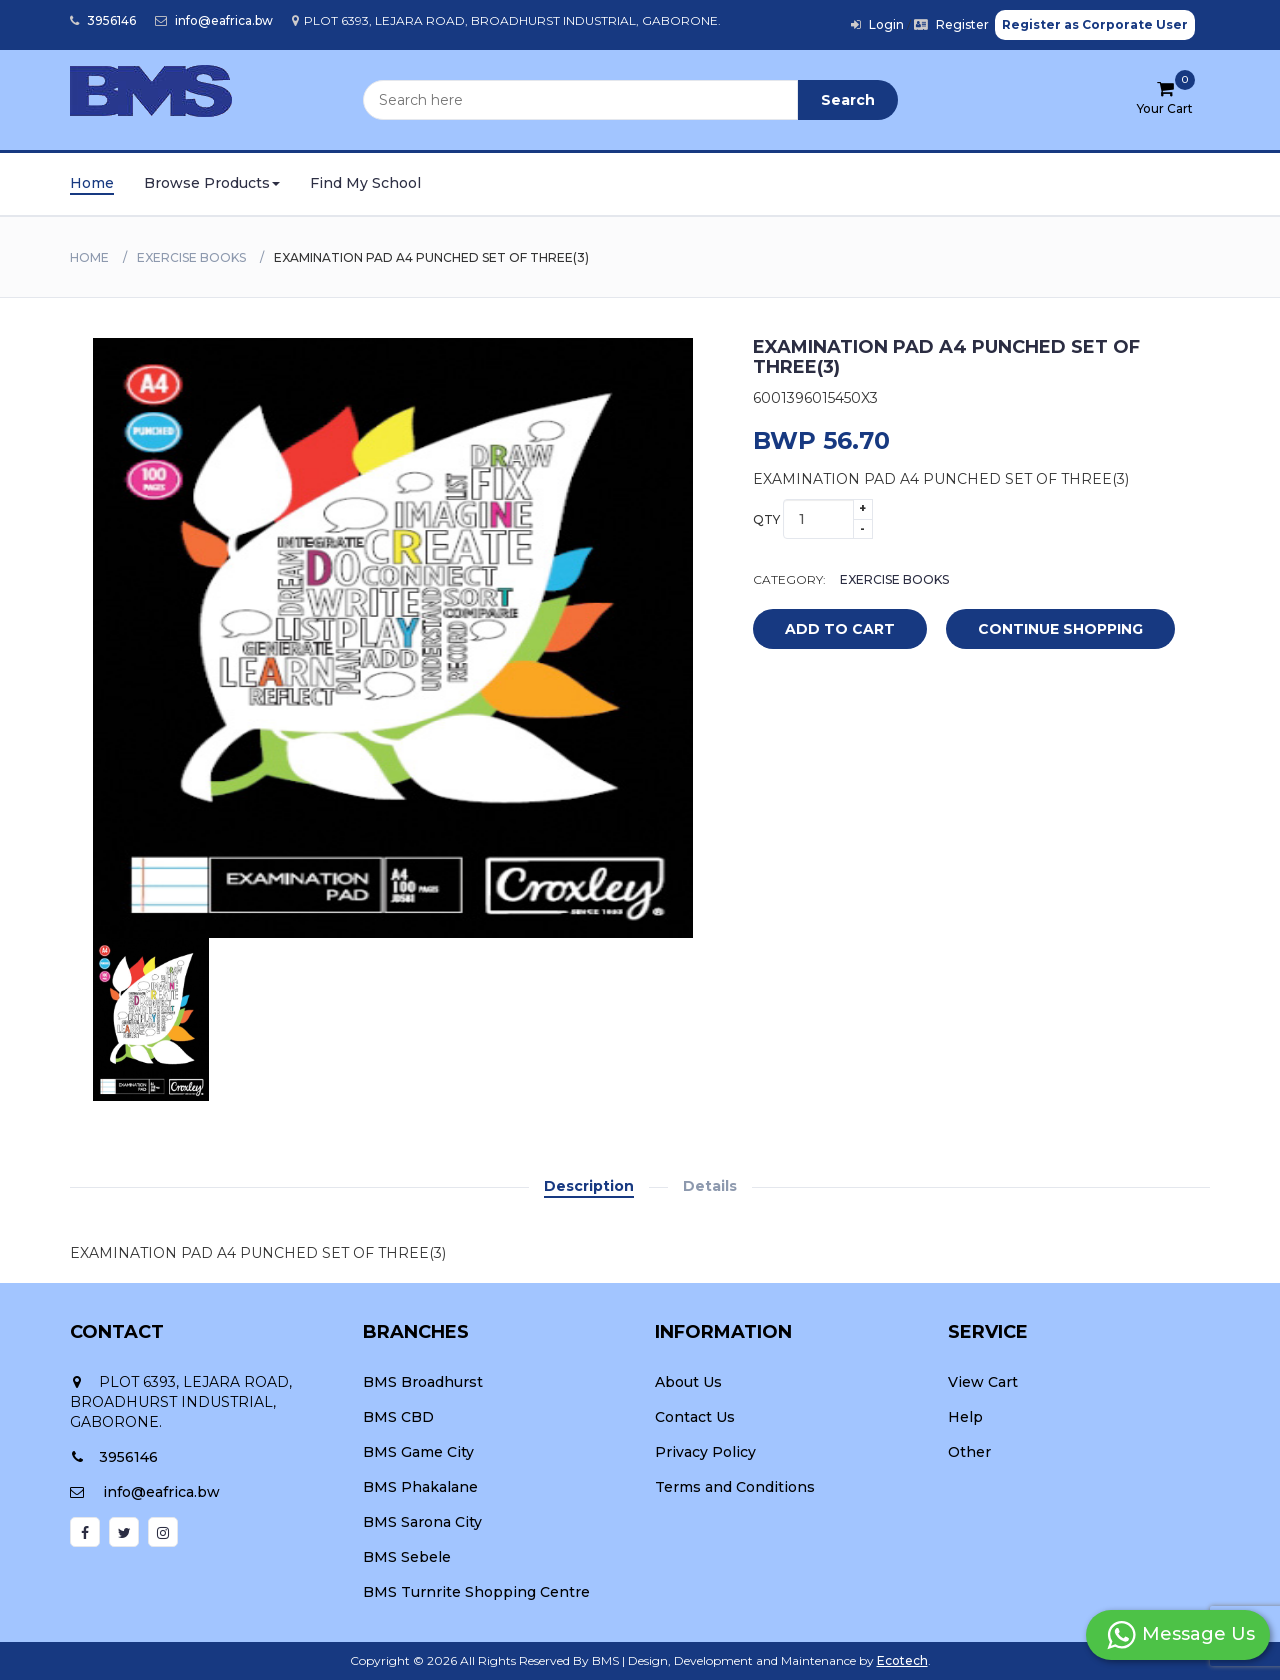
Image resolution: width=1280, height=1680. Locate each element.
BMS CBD (398, 1417)
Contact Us (695, 1417)
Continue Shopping (1060, 629)
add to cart (825, 630)
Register (951, 24)
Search (848, 100)
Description (589, 1186)
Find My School (365, 183)
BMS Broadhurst (423, 1382)
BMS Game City (418, 1452)
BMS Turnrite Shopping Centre (476, 1592)
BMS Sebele (407, 1557)
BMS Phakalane (420, 1487)
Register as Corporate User (1095, 24)
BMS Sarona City (422, 1522)
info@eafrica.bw (214, 20)
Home (92, 183)
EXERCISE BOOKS (191, 257)
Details (710, 1186)
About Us (688, 1382)
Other (969, 1452)
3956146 (103, 20)
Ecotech (902, 1660)
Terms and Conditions (735, 1487)
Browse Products (212, 183)
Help (965, 1417)
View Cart (983, 1382)
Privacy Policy (705, 1452)
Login (877, 24)
